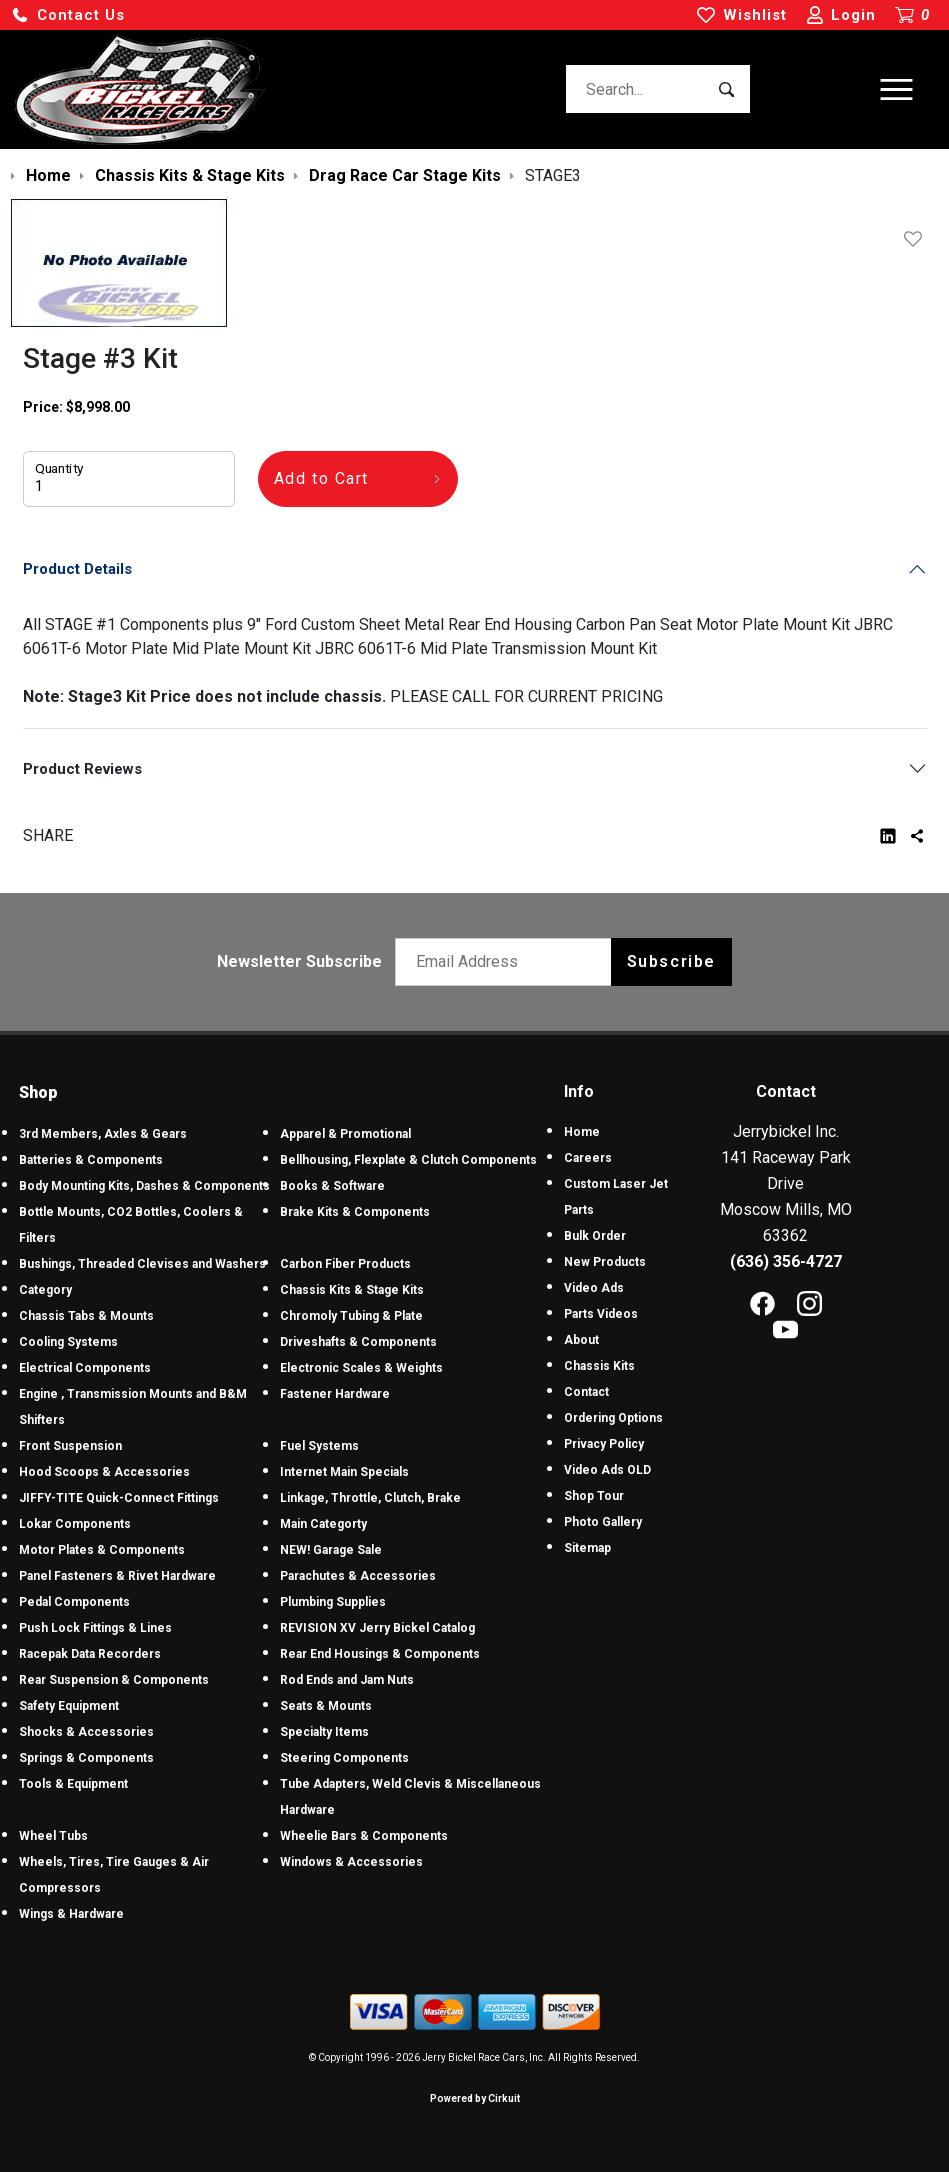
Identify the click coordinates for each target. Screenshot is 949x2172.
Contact (586, 1392)
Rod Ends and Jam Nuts (347, 1680)
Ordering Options (613, 1418)
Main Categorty (323, 1524)
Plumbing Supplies (333, 1602)
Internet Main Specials (344, 1472)
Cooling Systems (68, 1342)
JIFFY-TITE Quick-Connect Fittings (119, 1498)
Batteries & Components (91, 1160)
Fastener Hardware (335, 1394)
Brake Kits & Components (355, 1212)
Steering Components (344, 1758)
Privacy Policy (604, 1444)
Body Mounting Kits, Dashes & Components (144, 1186)
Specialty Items (324, 1732)
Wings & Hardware (71, 1914)
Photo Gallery (603, 1522)
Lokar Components (75, 1524)
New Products (605, 1262)
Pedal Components (74, 1602)
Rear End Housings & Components (380, 1654)
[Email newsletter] (507, 962)
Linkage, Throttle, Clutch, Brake (370, 1498)
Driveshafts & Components (358, 1342)
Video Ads (594, 1288)
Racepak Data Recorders (90, 1654)
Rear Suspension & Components (114, 1680)
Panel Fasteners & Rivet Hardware (117, 1576)
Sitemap (587, 1548)
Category (45, 1290)
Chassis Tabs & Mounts (86, 1316)
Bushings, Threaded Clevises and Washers (142, 1264)
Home (582, 1132)
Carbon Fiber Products (345, 1264)
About (581, 1340)
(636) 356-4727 (786, 1261)
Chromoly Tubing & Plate (351, 1316)
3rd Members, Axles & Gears (103, 1134)
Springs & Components (86, 1758)
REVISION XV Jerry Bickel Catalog (377, 1628)
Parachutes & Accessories (358, 1576)
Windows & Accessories (351, 1862)
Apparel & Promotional (345, 1134)
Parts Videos (601, 1314)
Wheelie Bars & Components (364, 1836)
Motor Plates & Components (102, 1550)
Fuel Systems (319, 1446)
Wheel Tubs (53, 1836)
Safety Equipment (69, 1706)
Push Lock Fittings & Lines (95, 1628)
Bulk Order (595, 1236)
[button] (68, 15)
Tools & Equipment (73, 1784)
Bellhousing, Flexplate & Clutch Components (408, 1160)
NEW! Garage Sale (331, 1550)
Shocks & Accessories (86, 1732)
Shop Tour (594, 1496)
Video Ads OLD (607, 1470)
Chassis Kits (599, 1366)
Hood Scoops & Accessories (104, 1472)
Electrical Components (85, 1368)
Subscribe (671, 961)
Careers (588, 1158)
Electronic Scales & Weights (361, 1368)
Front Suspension (70, 1446)
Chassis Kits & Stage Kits (352, 1290)
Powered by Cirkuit (475, 2098)
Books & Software (332, 1186)
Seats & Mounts (326, 1706)
